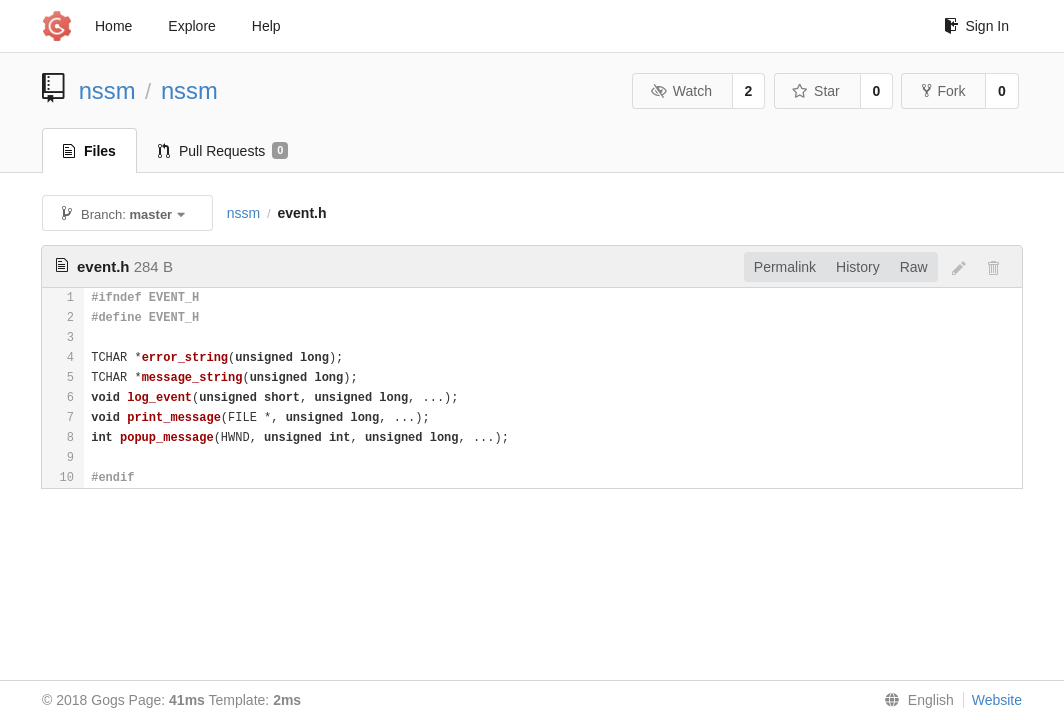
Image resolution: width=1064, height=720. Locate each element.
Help (266, 26)
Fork (943, 91)
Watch (681, 91)
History (858, 267)
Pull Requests (223, 151)
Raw (914, 267)
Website (997, 700)
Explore (191, 26)
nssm (107, 90)
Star (816, 91)
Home (113, 26)
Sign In (976, 26)
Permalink (785, 267)
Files (89, 151)
